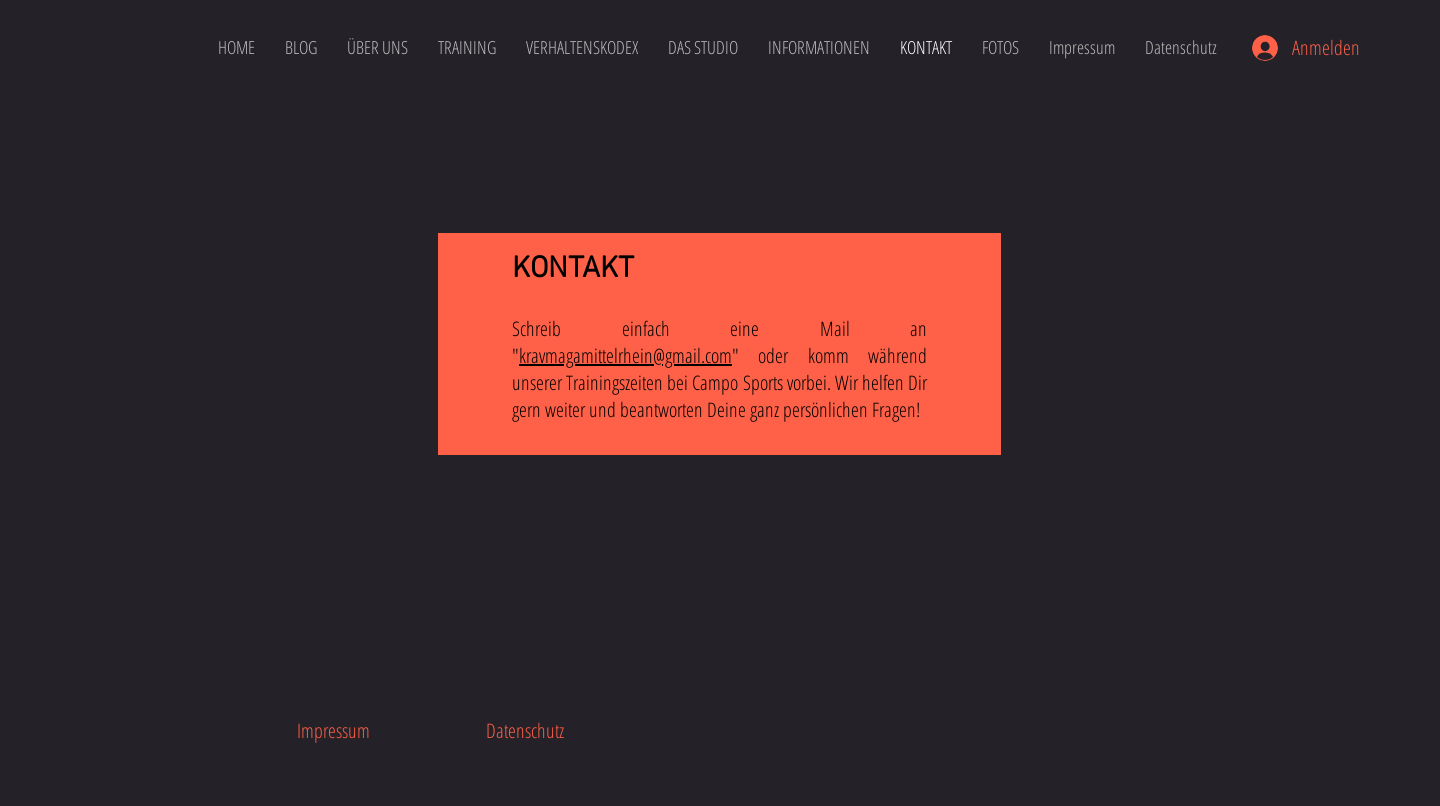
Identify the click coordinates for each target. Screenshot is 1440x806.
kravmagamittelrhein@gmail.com (625, 355)
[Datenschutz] (525, 730)
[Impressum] (333, 730)
